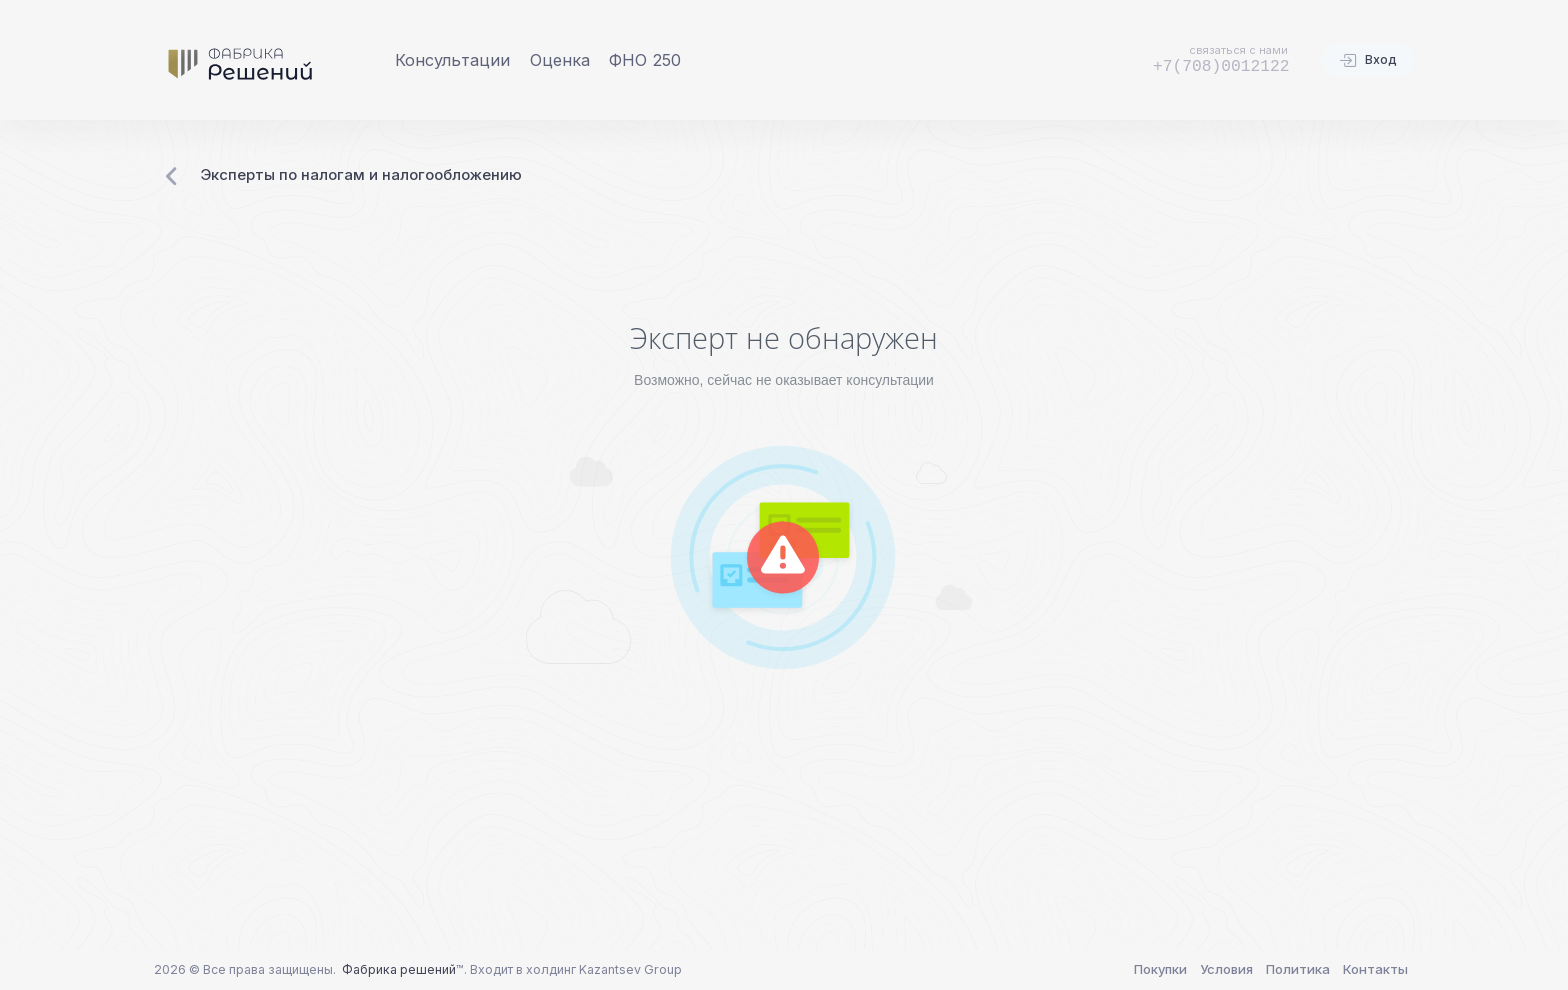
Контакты (1375, 969)
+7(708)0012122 (1221, 66)
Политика (1298, 969)
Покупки (1160, 969)
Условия (1226, 969)
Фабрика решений (399, 969)
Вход (1368, 61)
